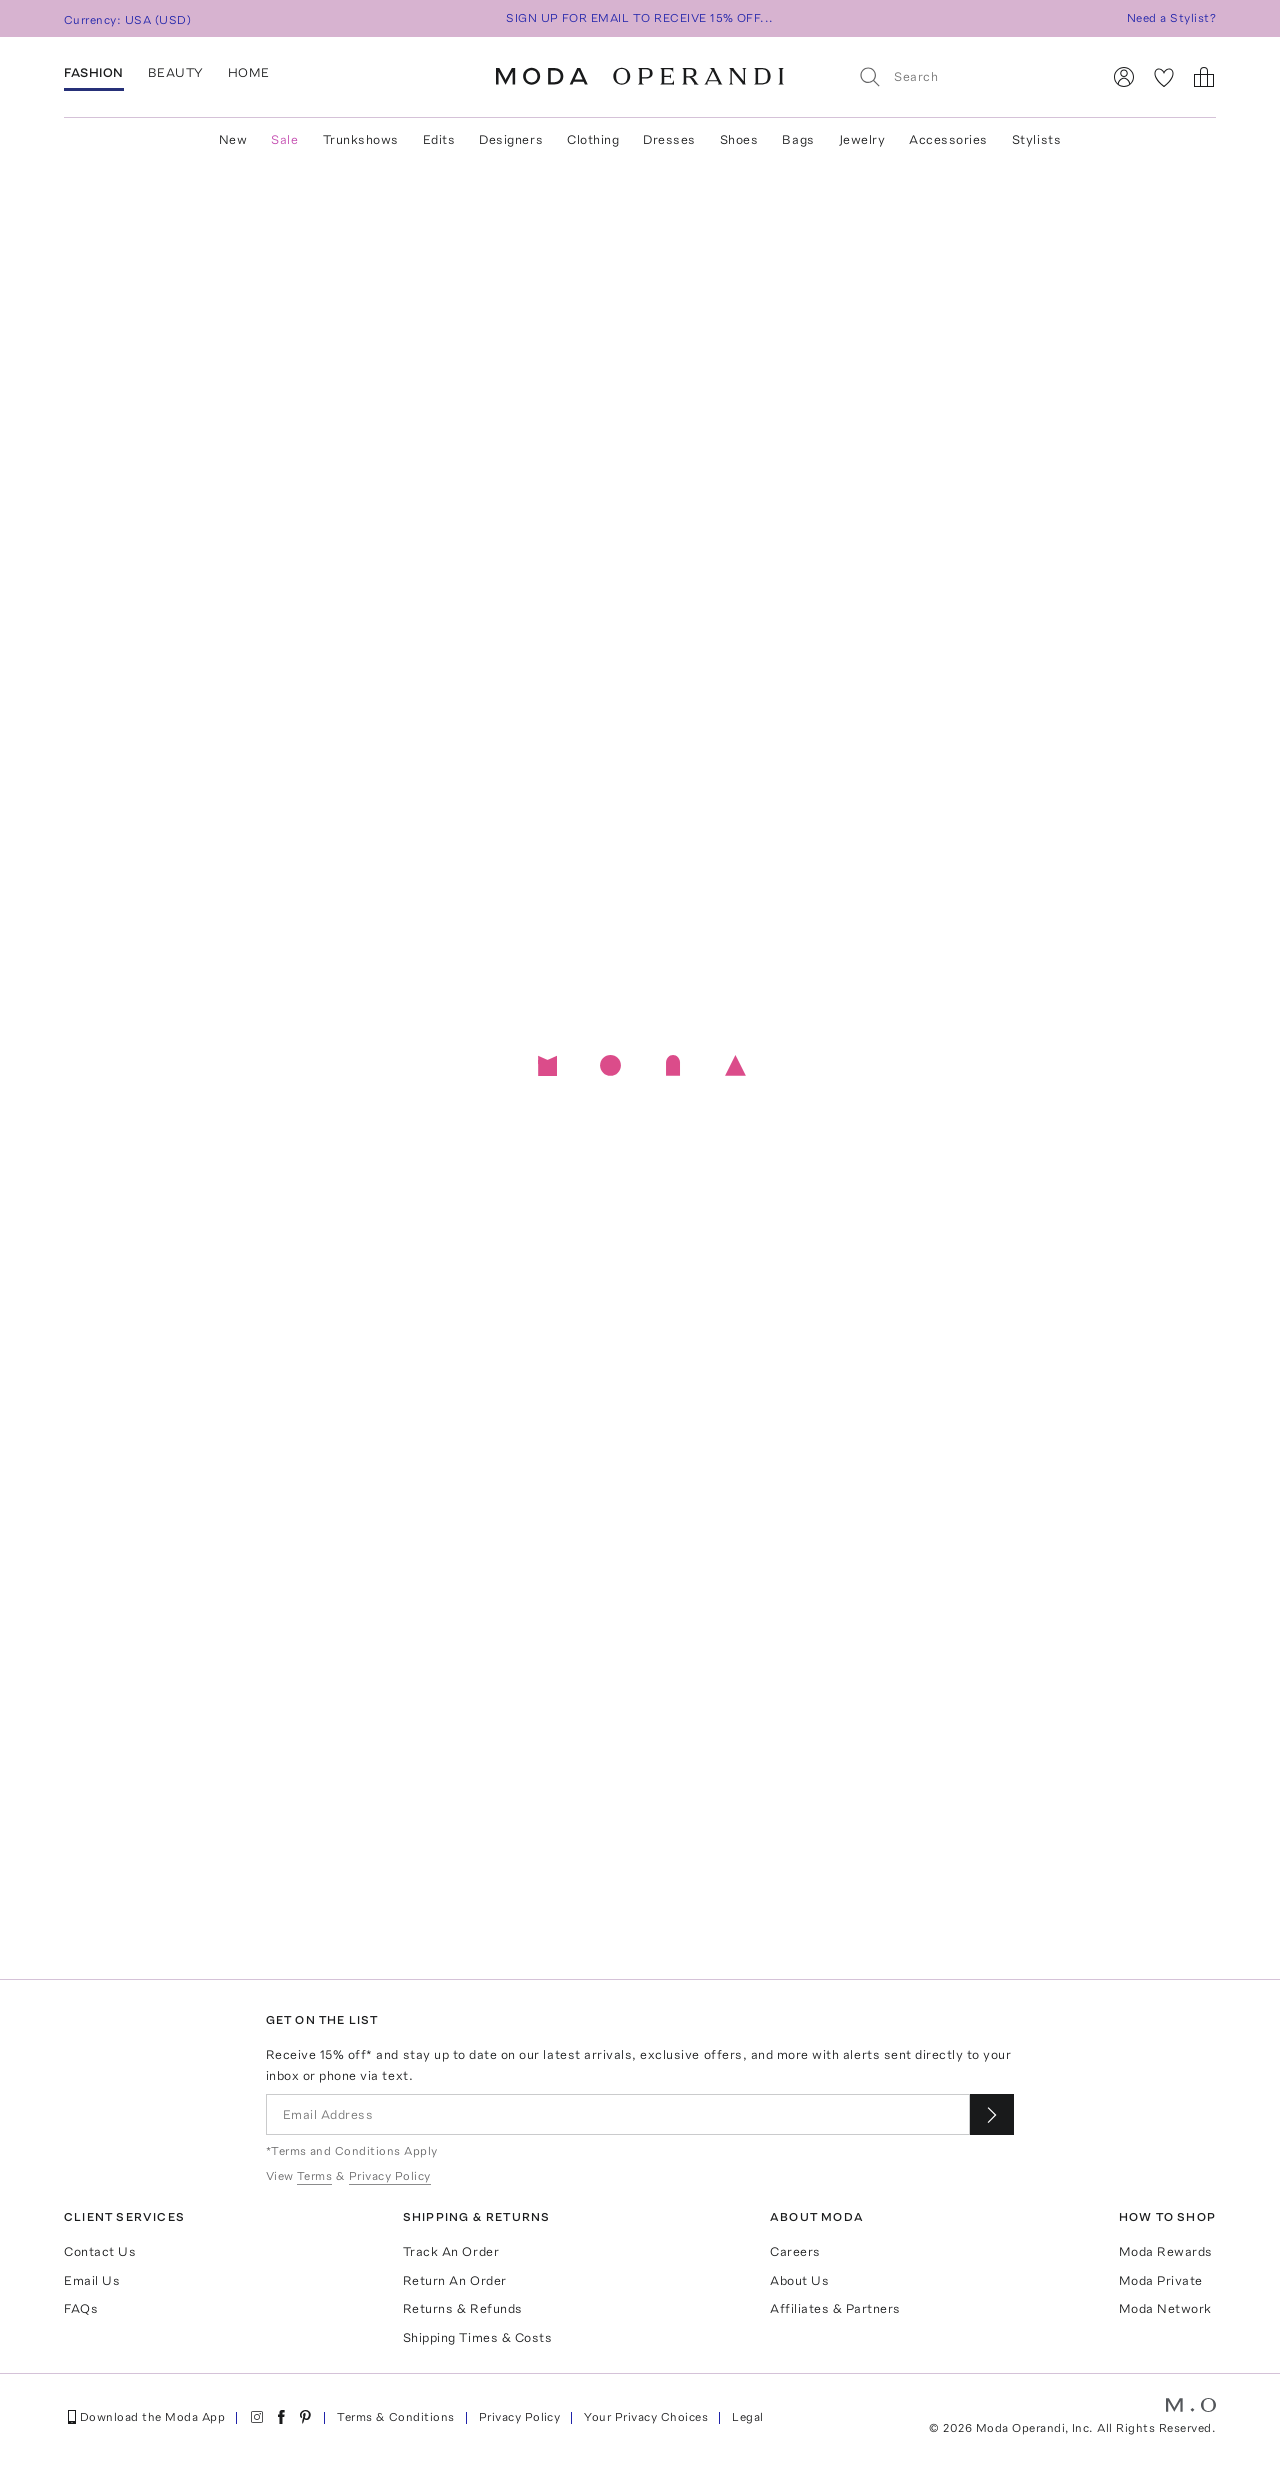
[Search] (971, 76)
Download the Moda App (144, 2417)
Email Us (92, 2280)
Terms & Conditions (396, 2417)
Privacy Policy (520, 2417)
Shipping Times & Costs (477, 2337)
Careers (795, 2251)
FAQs (81, 2308)
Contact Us (100, 2251)
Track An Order (451, 2251)
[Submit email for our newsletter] (992, 2114)
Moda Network (1165, 2308)
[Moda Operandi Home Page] (640, 77)
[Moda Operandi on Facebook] (281, 2417)
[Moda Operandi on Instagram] (257, 2417)
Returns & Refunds (463, 2308)
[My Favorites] (1164, 77)
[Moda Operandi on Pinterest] (305, 2417)
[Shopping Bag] (1204, 77)
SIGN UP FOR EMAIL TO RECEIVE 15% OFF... (640, 18)
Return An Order (455, 2280)
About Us (799, 2280)
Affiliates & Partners (835, 2308)
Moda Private (1161, 2280)
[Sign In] (1124, 77)
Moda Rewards (1166, 2251)
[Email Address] (618, 2114)
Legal (747, 2417)
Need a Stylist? (1171, 18)
